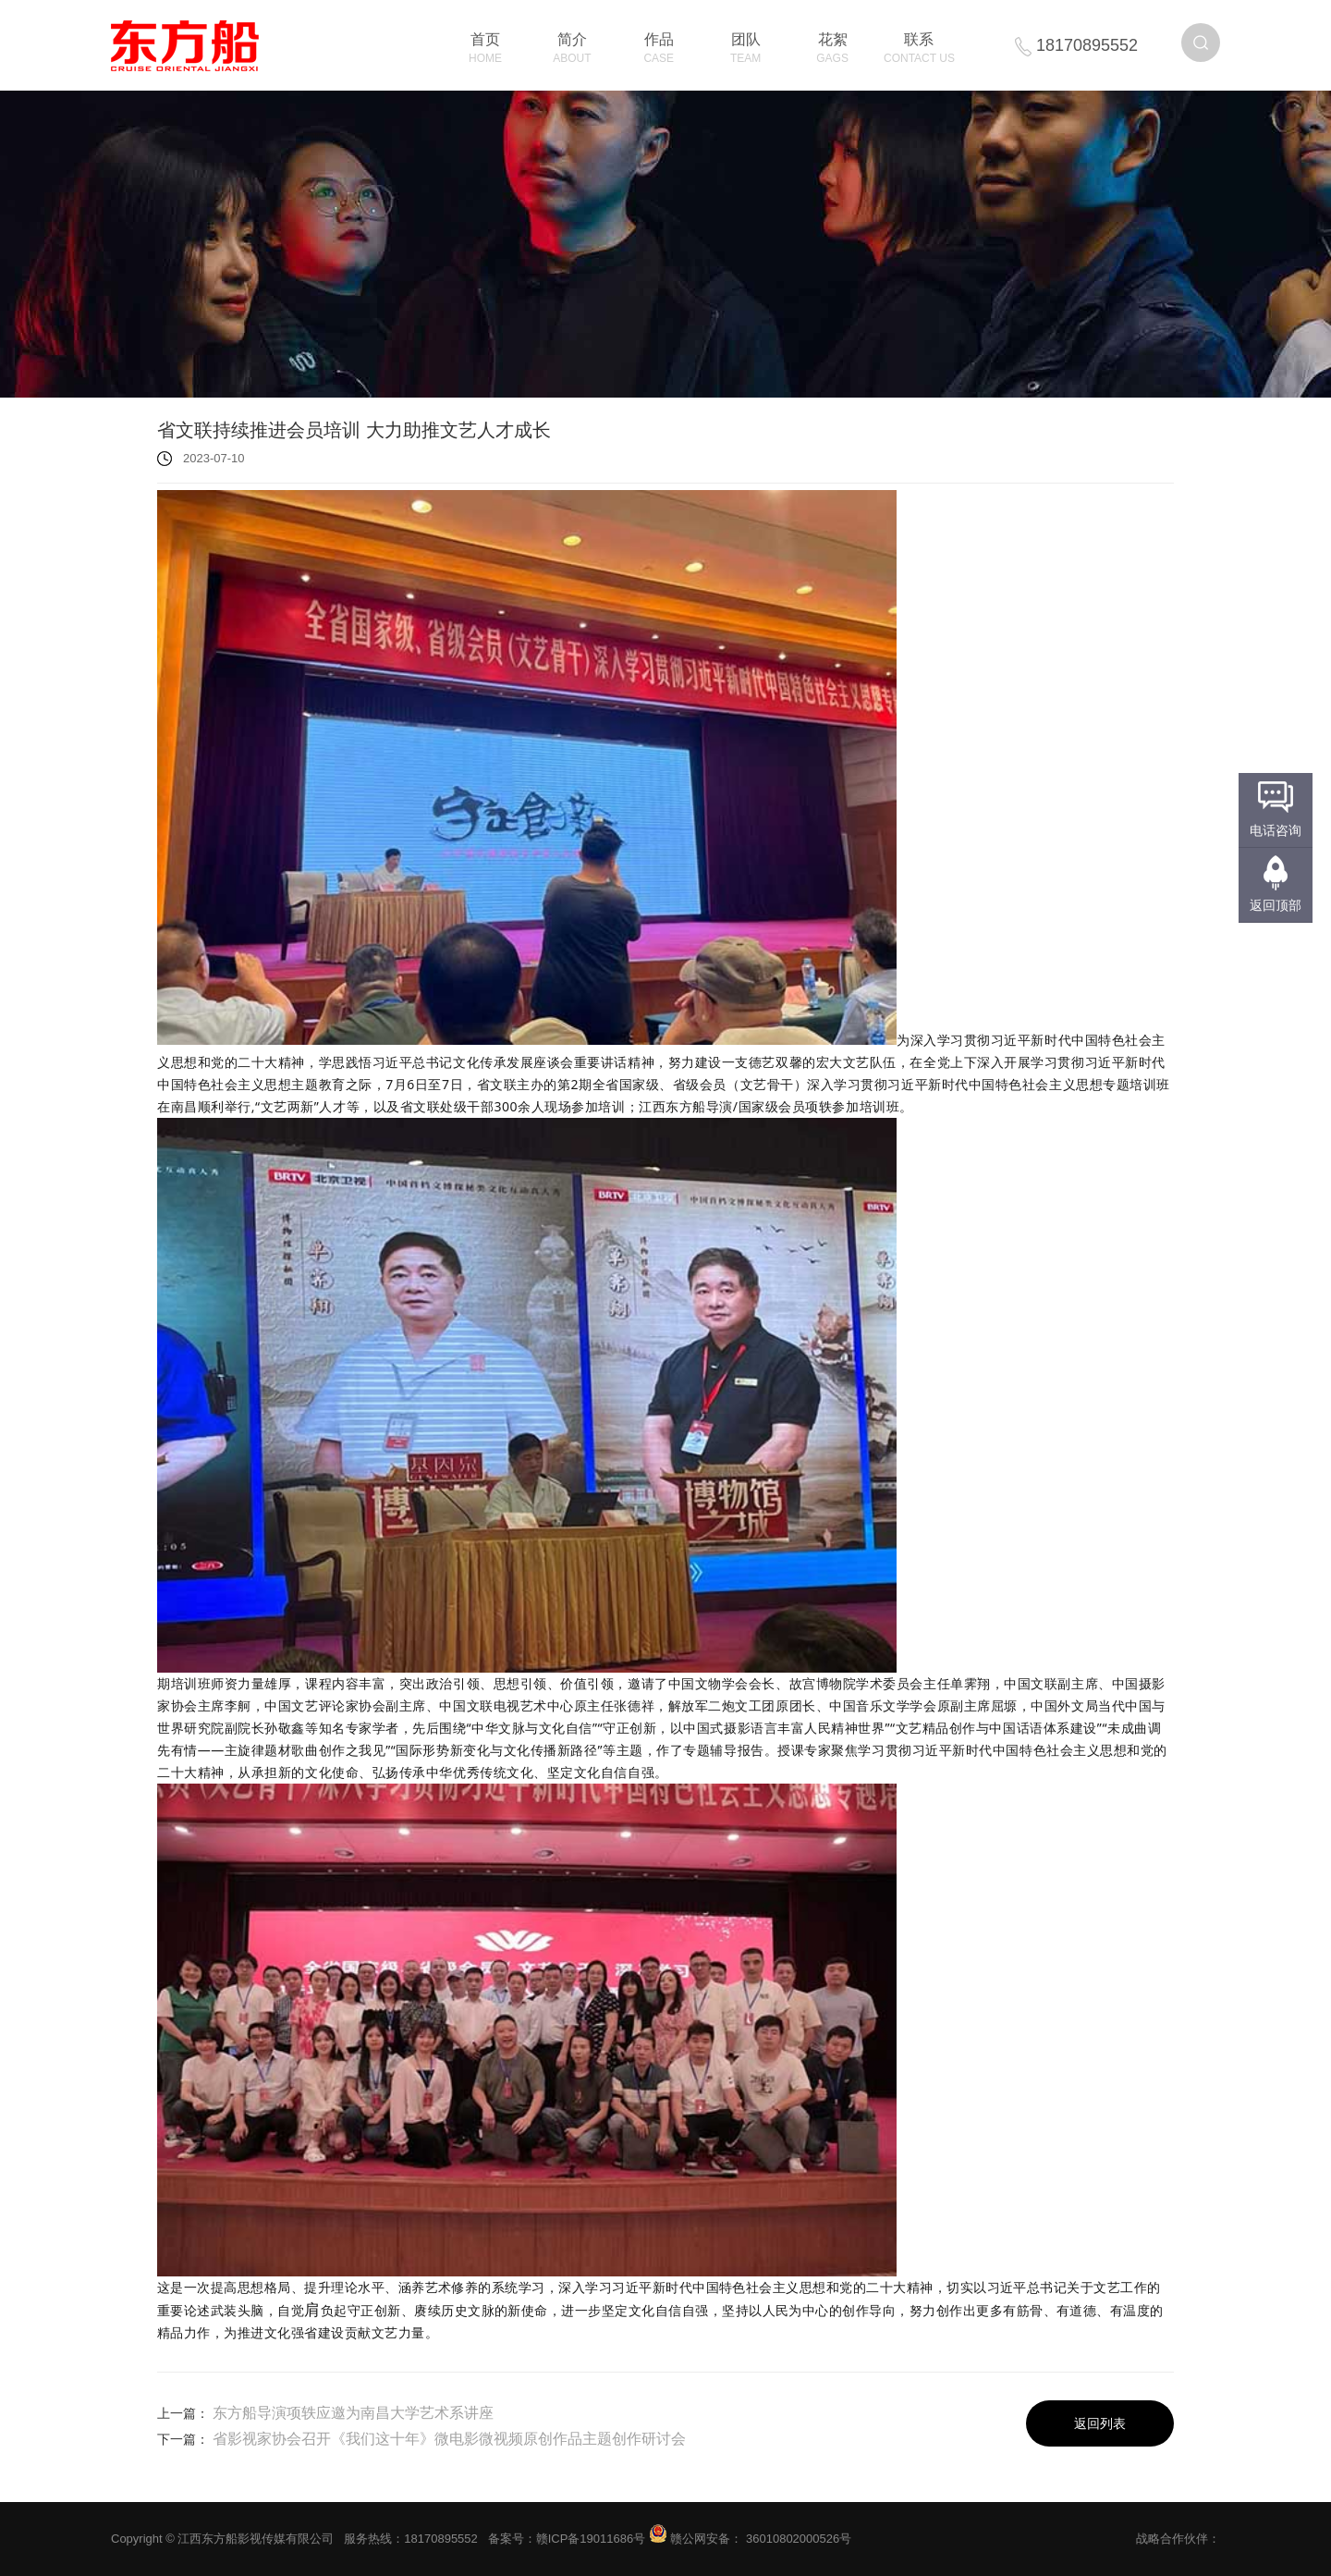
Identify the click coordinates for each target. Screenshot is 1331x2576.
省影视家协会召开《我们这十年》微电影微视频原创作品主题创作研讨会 (449, 2439)
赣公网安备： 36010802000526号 (750, 2538)
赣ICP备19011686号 (591, 2538)
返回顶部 (1275, 905)
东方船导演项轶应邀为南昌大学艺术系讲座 (353, 2413)
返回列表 (1100, 2423)
